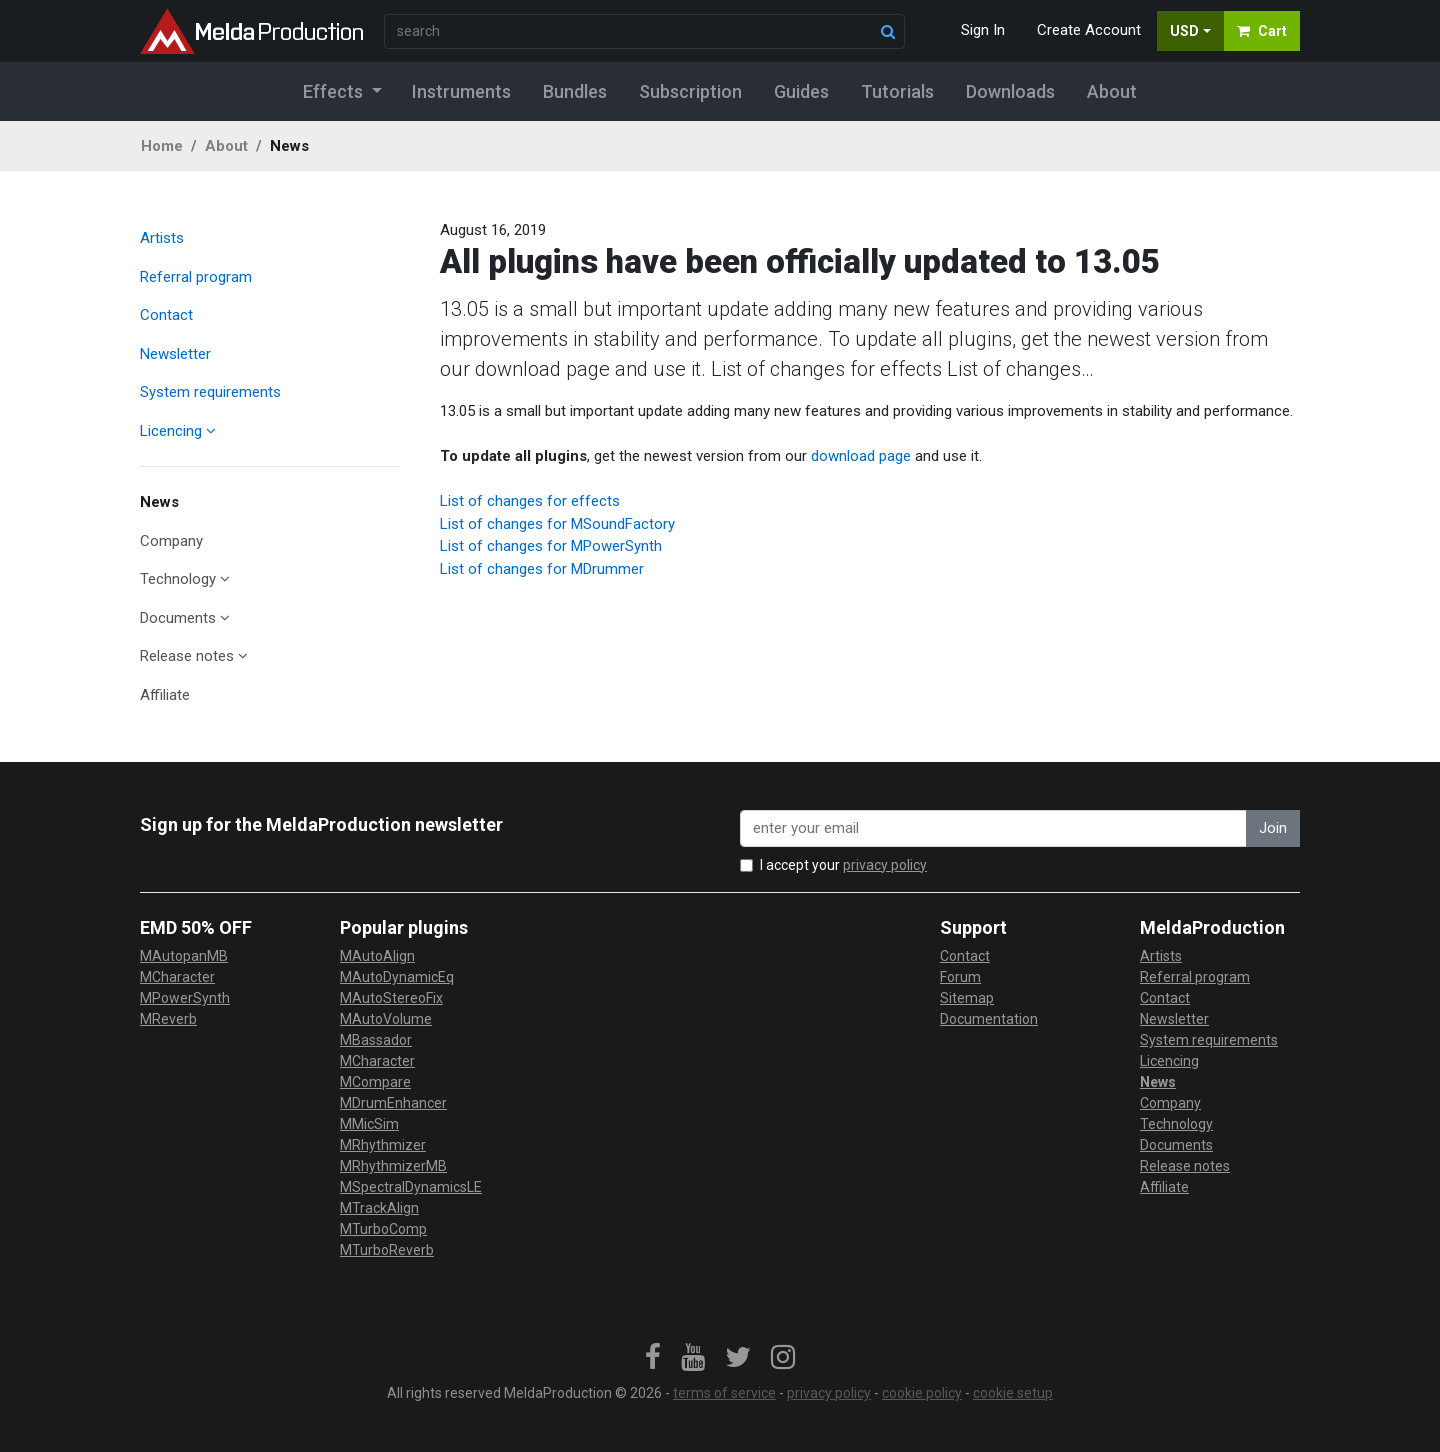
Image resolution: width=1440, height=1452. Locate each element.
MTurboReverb (387, 1250)
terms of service (724, 1393)
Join (1273, 828)
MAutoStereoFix (391, 998)
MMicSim (369, 1124)
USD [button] (1184, 31)
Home (162, 146)
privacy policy (885, 865)
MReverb (168, 1019)
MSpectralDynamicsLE (411, 1187)
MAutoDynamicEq (397, 977)
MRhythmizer (383, 1145)
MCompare (375, 1082)
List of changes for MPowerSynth (551, 546)
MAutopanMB (184, 956)
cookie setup (1013, 1393)
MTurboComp (383, 1229)
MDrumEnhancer (393, 1103)
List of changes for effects (530, 501)
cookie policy (922, 1393)
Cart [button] (1262, 31)
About (226, 146)
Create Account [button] (1089, 30)
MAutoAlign (377, 956)
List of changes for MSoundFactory (557, 524)
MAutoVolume (386, 1019)
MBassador (376, 1040)
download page (861, 456)
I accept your (843, 865)
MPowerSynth (185, 998)
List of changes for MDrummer (542, 569)
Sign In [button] (983, 30)
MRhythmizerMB (393, 1166)
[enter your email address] (993, 828)
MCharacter (177, 977)
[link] (653, 1358)
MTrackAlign (379, 1208)
